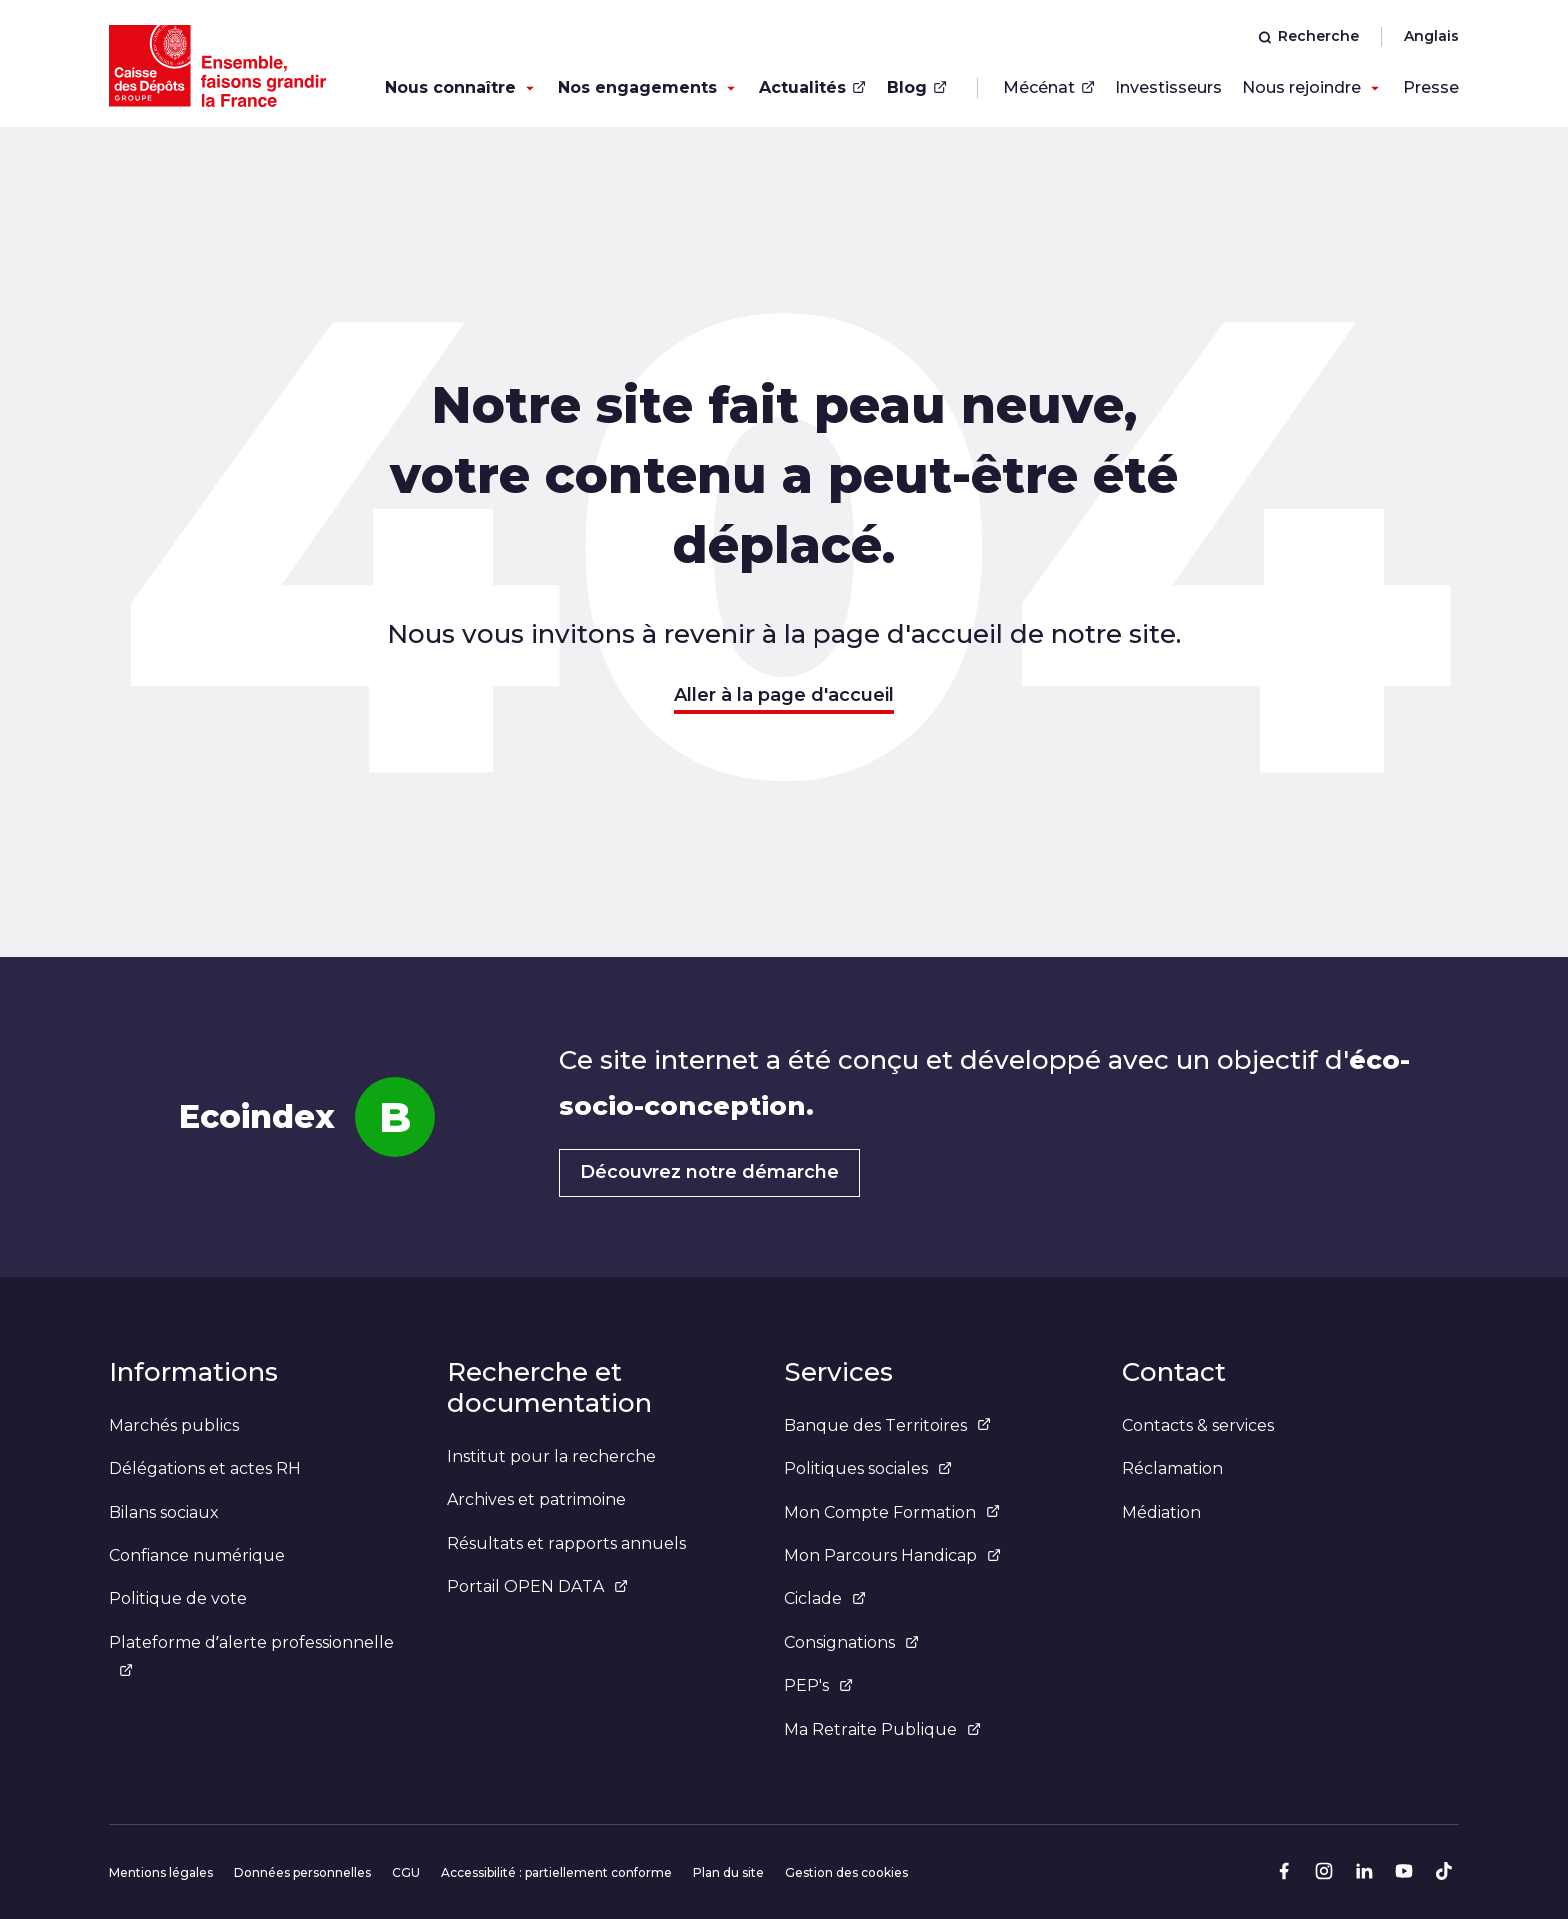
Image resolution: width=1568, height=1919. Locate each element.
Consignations (851, 1642)
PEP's (818, 1685)
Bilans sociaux (164, 1512)
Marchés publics (174, 1425)
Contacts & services (1198, 1425)
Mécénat (1049, 87)
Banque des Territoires (887, 1425)
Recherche (1308, 36)
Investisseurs (1168, 87)
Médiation (1161, 1512)
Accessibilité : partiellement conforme (556, 1872)
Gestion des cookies (846, 1872)
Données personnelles (302, 1872)
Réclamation (1172, 1468)
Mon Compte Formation (892, 1512)
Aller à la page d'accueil (784, 695)
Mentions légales (161, 1872)
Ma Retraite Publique (882, 1729)
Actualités (812, 87)
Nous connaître (450, 87)
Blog (917, 87)
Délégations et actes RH (205, 1468)
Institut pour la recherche (551, 1456)
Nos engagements (637, 87)
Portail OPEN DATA (537, 1586)
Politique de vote (178, 1598)
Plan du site (728, 1872)
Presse (1431, 87)
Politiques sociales (868, 1468)
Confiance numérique (197, 1555)
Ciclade (825, 1598)
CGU (406, 1872)
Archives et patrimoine (536, 1499)
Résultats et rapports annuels (566, 1543)
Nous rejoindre (1301, 87)
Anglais (1431, 36)
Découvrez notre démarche (709, 1172)
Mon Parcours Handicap (892, 1555)
